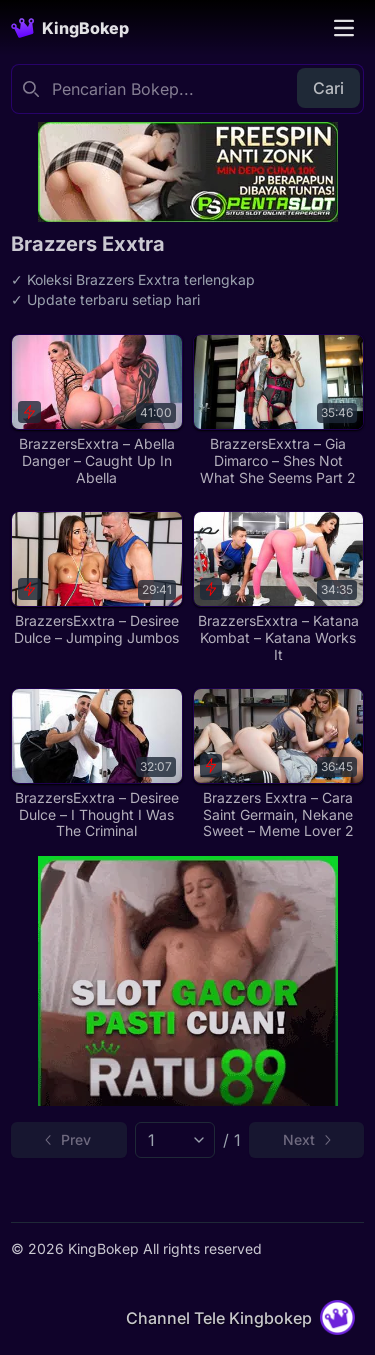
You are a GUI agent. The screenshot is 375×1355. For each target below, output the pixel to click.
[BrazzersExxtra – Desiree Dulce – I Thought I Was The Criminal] (96, 764)
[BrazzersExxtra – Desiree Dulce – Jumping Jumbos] (96, 579)
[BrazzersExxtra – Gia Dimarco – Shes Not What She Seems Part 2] (278, 410)
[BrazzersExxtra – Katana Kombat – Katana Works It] (278, 587)
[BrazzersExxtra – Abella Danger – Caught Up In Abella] (96, 410)
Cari (328, 88)
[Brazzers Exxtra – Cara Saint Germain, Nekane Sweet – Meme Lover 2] (278, 764)
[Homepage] (70, 28)
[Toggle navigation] (344, 28)
